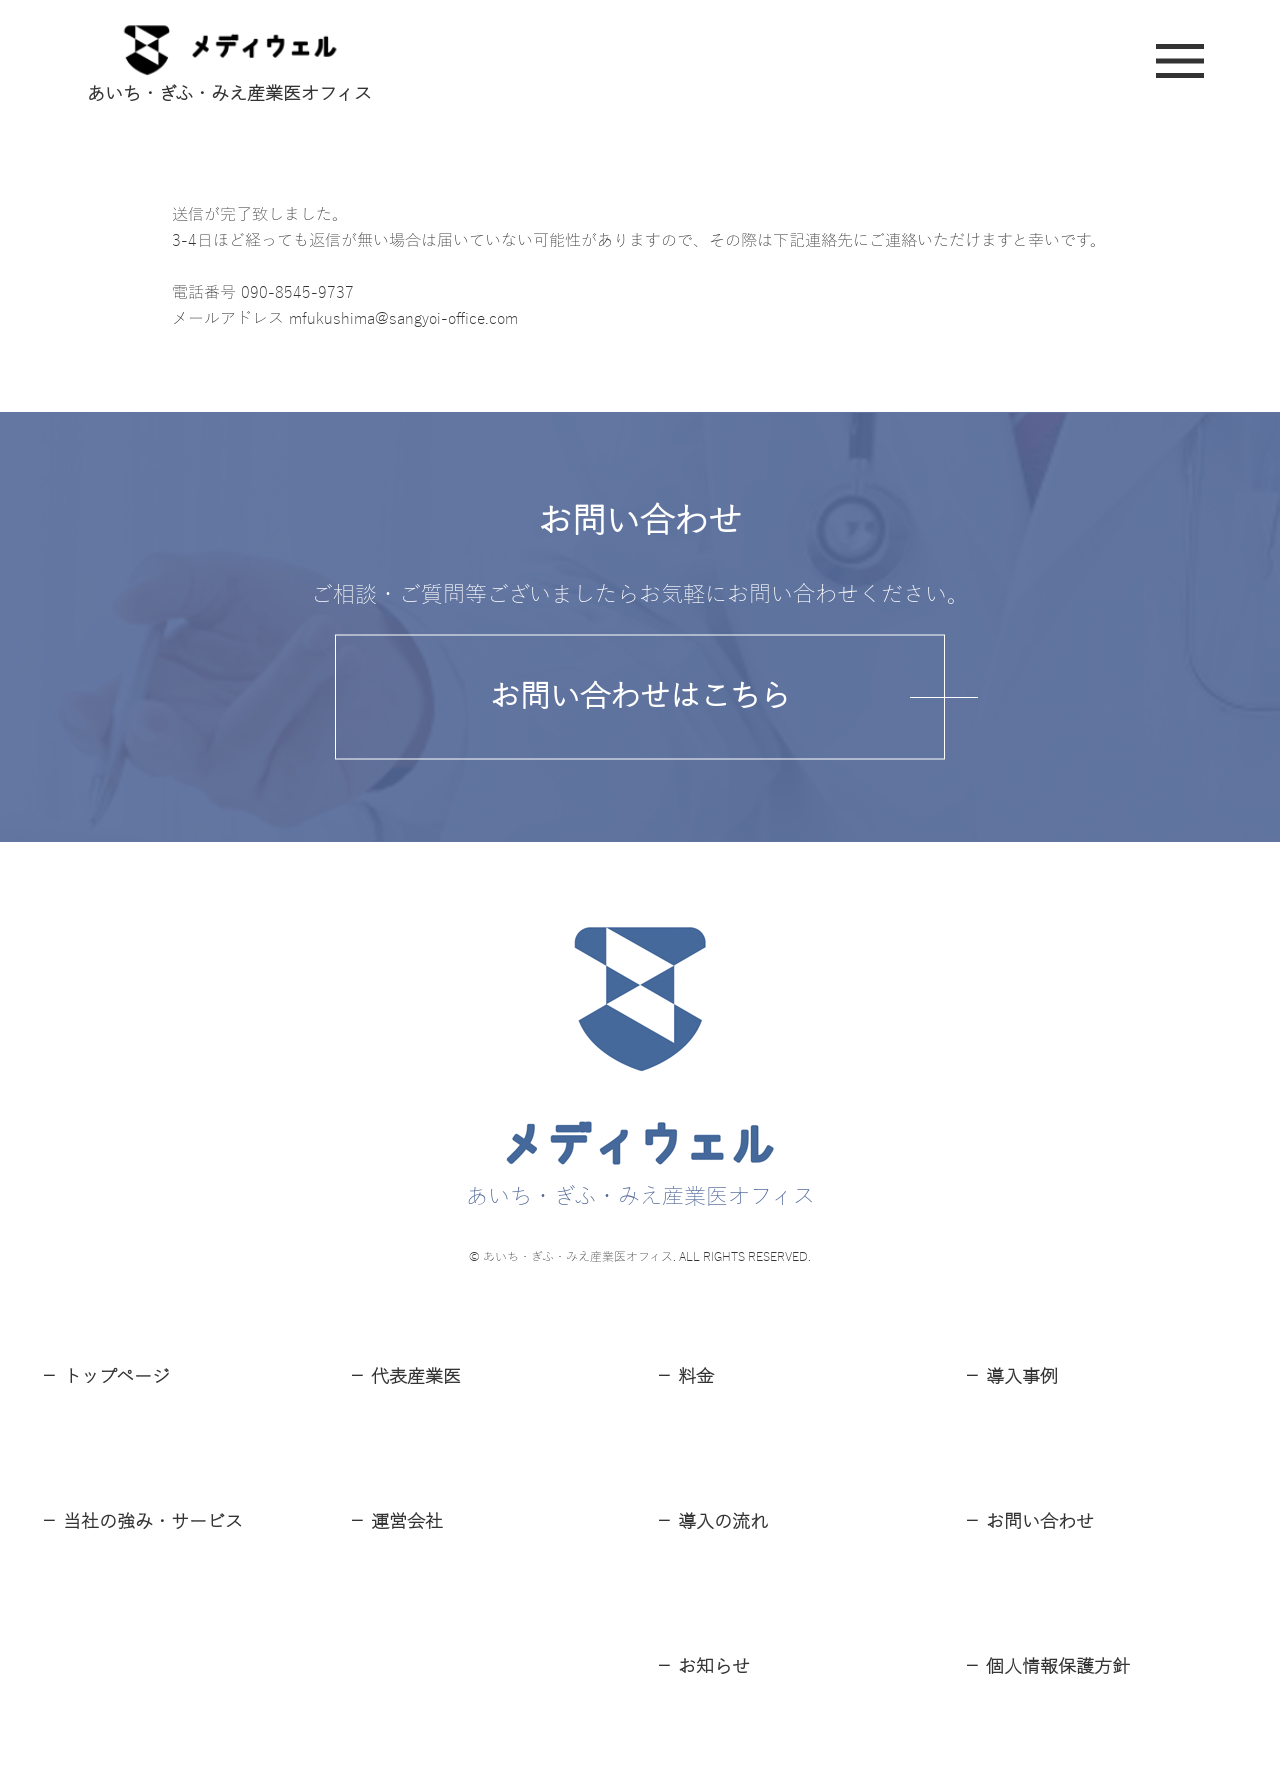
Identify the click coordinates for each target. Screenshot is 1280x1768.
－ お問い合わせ (1028, 1522)
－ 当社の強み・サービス (141, 1522)
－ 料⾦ (684, 1377)
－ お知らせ (702, 1667)
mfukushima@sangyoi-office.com (403, 319)
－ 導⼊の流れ (711, 1522)
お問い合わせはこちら (640, 696)
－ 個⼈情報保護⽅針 (1046, 1667)
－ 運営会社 (395, 1522)
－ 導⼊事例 (1010, 1377)
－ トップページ (105, 1377)
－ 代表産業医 (404, 1377)
